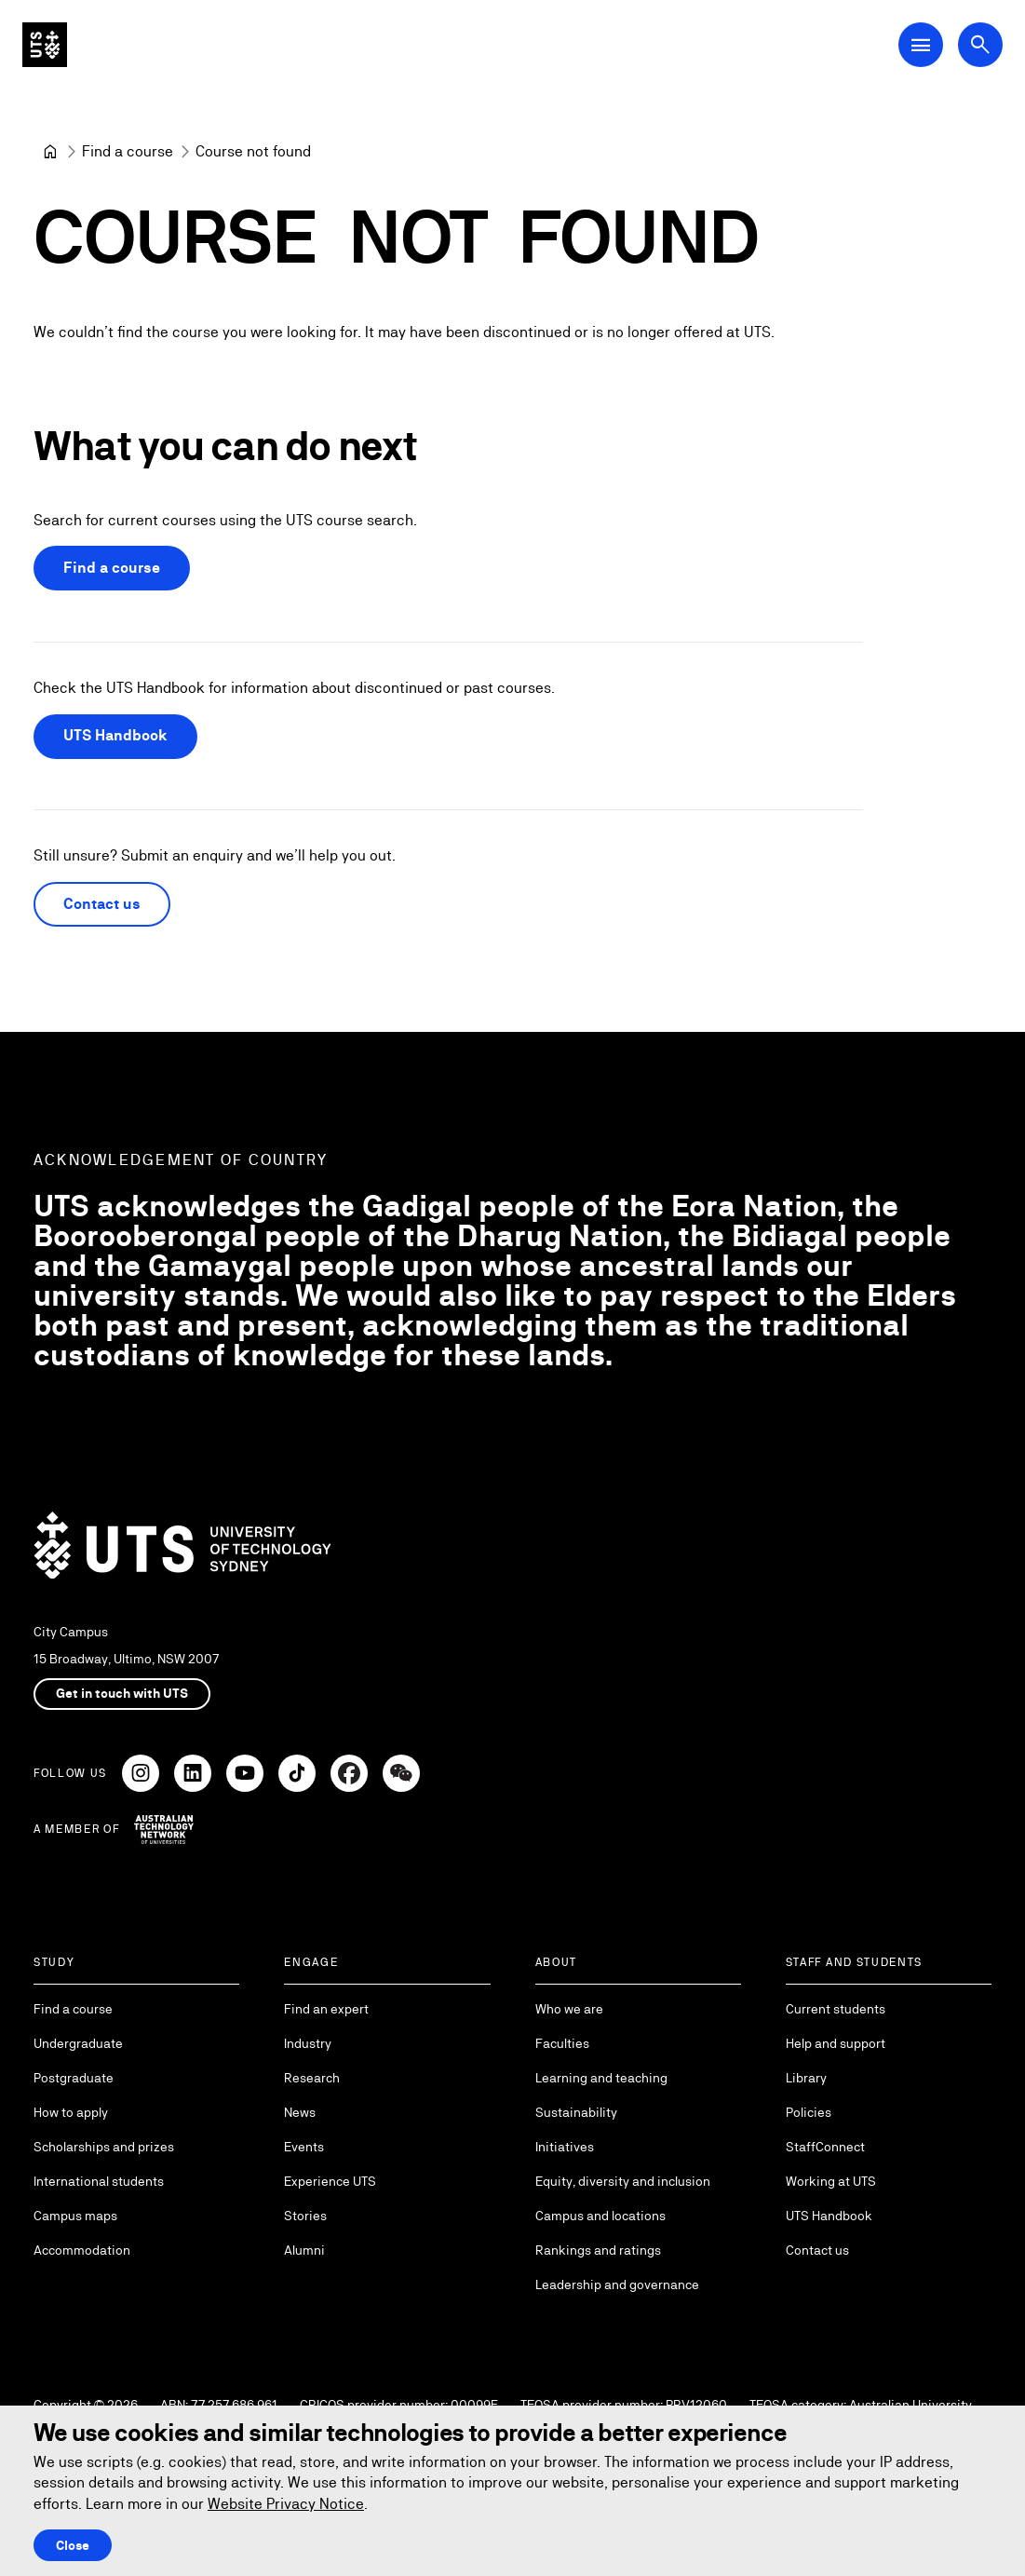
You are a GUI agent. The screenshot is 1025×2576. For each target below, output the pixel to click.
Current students (835, 2008)
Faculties (562, 2043)
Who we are (569, 2008)
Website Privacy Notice (286, 2504)
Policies (808, 2112)
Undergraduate (78, 2043)
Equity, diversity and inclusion (622, 2181)
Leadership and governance (617, 2284)
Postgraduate (74, 2077)
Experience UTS (330, 2181)
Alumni (304, 2250)
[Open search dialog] (980, 44)
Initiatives (564, 2146)
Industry (307, 2043)
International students (99, 2181)
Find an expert (326, 2008)
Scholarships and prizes (104, 2146)
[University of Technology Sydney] (50, 151)
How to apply (71, 2112)
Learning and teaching (601, 2077)
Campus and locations (600, 2215)
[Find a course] (127, 152)
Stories (305, 2215)
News (300, 2112)
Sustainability (576, 2112)
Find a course (111, 568)
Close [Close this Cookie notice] (72, 2545)
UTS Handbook (115, 736)
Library (806, 2077)
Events (304, 2146)
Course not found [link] (253, 151)
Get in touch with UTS (122, 1693)
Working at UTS (831, 2181)
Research (312, 2077)
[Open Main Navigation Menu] (920, 44)
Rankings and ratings (598, 2250)
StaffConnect (825, 2146)
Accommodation (82, 2250)
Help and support (835, 2043)
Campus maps (75, 2215)
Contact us (102, 904)
